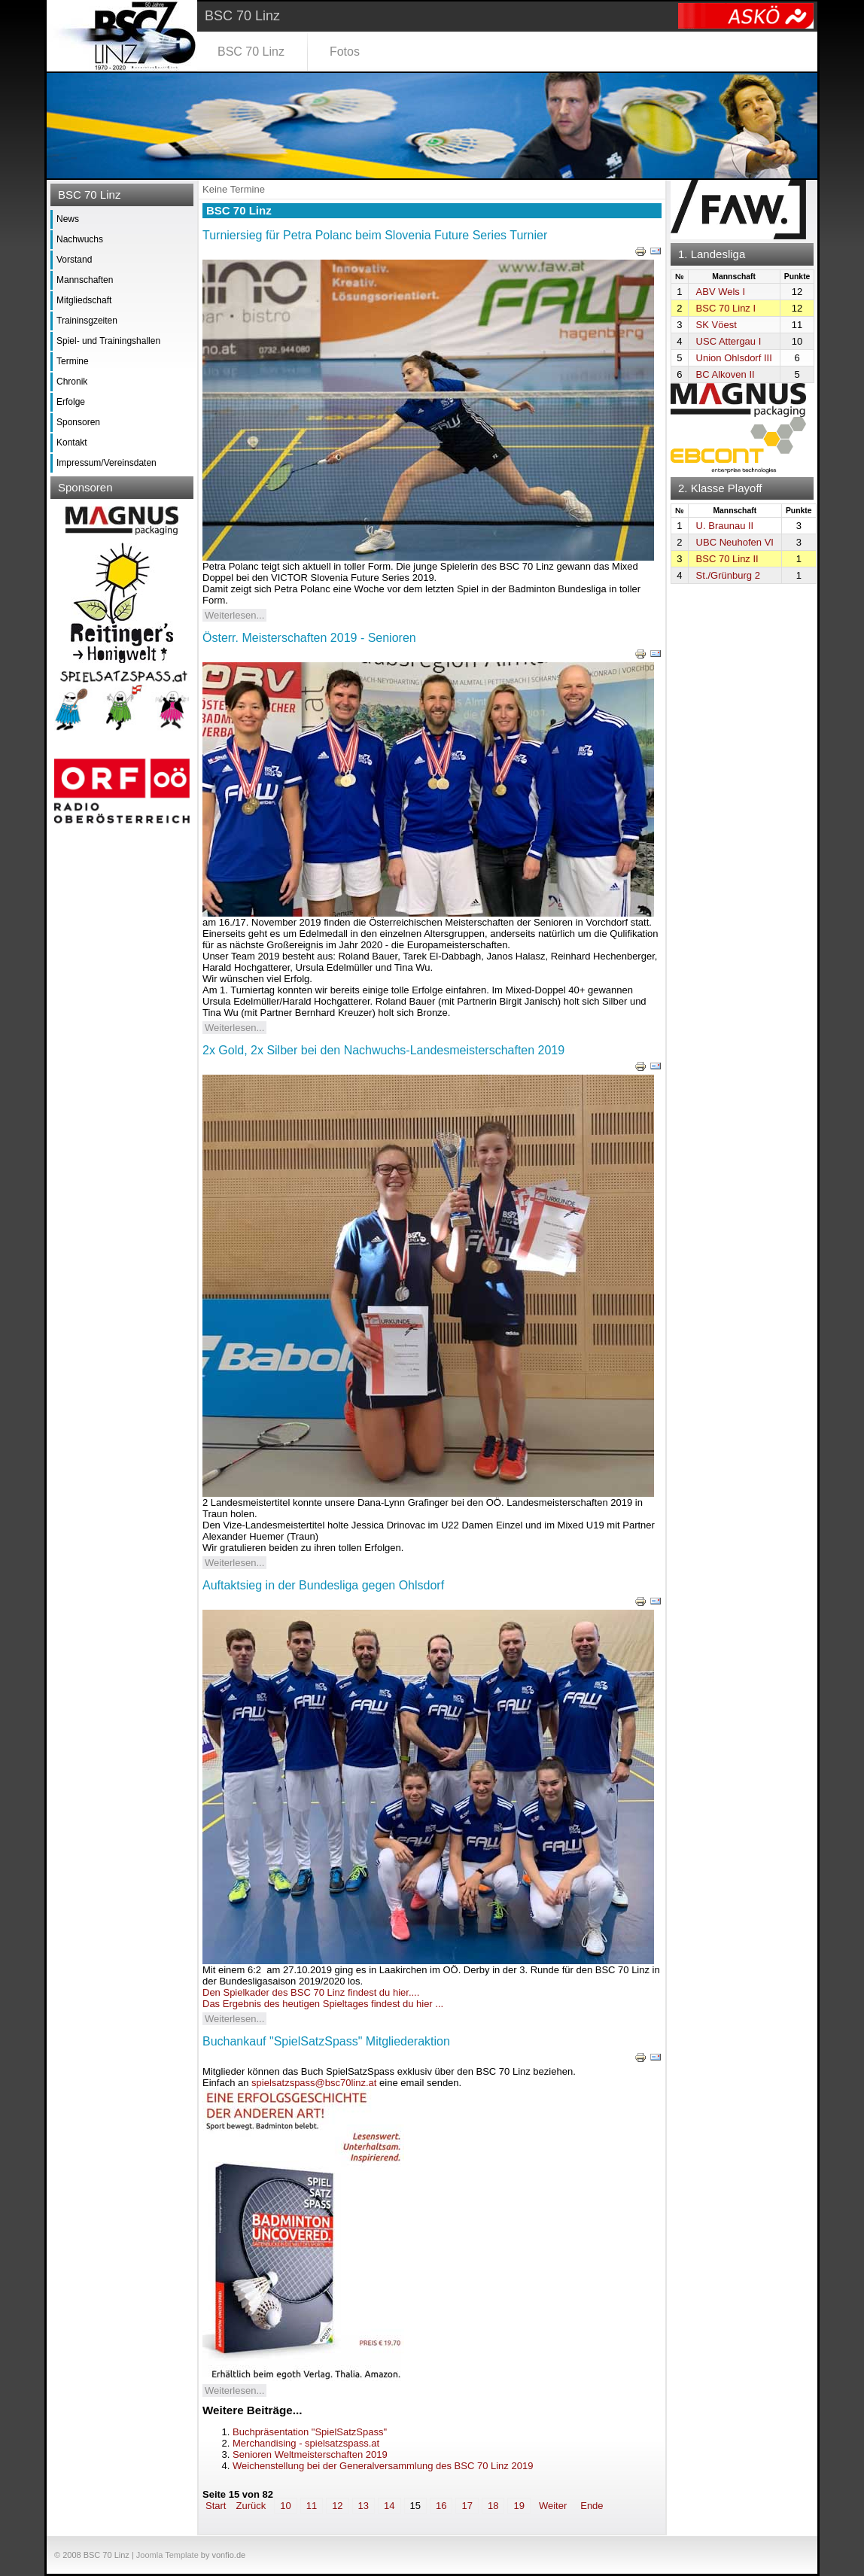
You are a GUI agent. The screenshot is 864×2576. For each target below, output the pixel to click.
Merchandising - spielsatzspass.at (306, 2443)
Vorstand (74, 259)
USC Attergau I (729, 341)
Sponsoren (78, 422)
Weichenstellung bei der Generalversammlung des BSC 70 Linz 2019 (383, 2465)
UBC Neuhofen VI (735, 542)
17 (466, 2505)
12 (337, 2505)
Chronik (71, 381)
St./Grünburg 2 (728, 575)
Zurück (251, 2505)
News (67, 219)
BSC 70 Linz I (726, 308)
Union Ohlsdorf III (734, 357)
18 (493, 2505)
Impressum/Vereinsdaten (106, 463)
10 (285, 2505)
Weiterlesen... (234, 615)
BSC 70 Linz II (727, 558)
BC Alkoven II (725, 374)
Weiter (553, 2505)
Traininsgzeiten (86, 320)
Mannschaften (84, 280)
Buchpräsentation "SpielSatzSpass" (310, 2432)
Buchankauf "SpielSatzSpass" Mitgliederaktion (326, 2041)
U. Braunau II (725, 525)
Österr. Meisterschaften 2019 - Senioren (309, 637)
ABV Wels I (721, 291)
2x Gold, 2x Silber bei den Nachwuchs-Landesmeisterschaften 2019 (383, 1050)
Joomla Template (167, 2554)
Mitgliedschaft (83, 300)
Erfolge (70, 402)
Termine (72, 361)
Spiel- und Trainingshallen (108, 341)
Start (215, 2505)
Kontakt (71, 442)
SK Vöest (716, 324)
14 (389, 2505)
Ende (591, 2505)
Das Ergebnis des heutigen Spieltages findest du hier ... (322, 2003)
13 (363, 2505)
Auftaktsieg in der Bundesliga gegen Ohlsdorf (323, 1585)
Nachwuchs (79, 239)
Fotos (345, 51)
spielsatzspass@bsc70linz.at (313, 2082)
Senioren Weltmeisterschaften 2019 (310, 2454)
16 (441, 2505)
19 (518, 2505)
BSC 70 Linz (251, 51)
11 (311, 2505)
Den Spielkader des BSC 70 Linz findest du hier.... (310, 1992)
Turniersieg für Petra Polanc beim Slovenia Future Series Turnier (374, 235)
